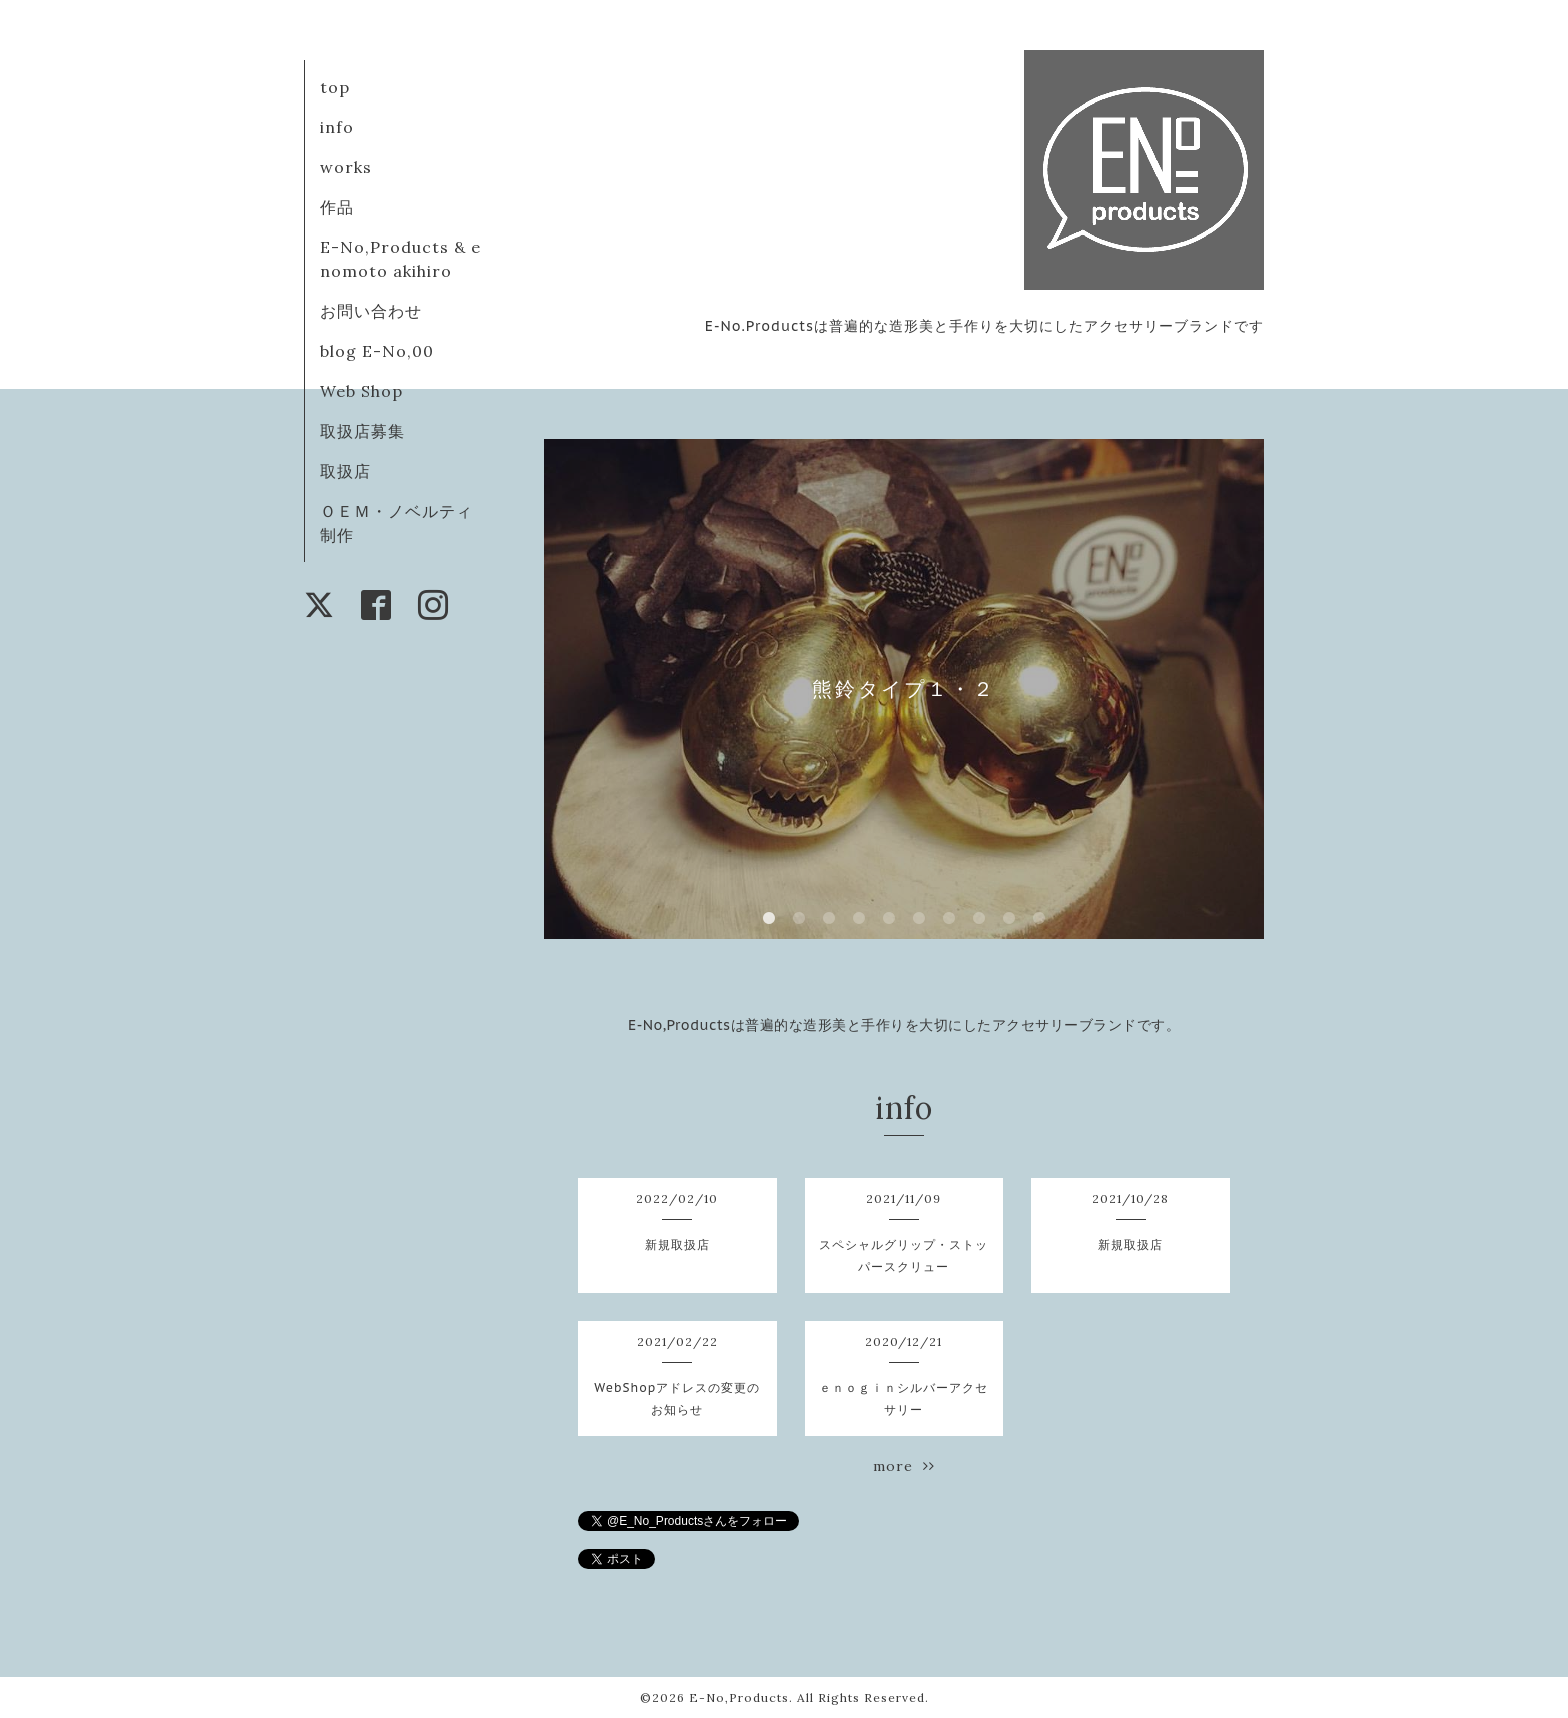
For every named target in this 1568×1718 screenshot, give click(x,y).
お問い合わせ (371, 311)
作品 (337, 207)
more (904, 1466)
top (335, 87)
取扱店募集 (362, 431)
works (346, 167)
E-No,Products (739, 1697)
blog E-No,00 (377, 351)
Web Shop (361, 391)
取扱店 (345, 471)
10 (1039, 919)
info (337, 127)
